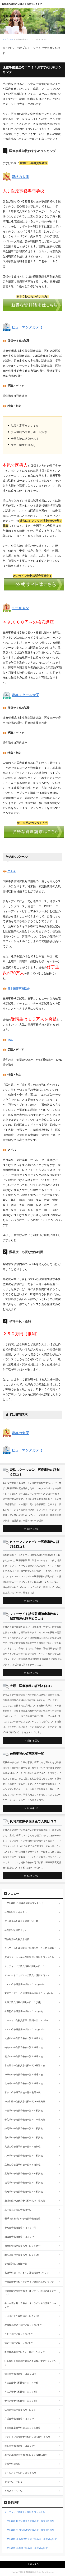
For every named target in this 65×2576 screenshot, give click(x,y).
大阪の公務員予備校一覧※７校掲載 (22, 2146)
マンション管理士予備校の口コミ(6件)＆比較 (27, 2436)
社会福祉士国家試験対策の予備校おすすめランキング (30, 2363)
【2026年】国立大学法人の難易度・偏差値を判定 (29, 2521)
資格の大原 (20, 177)
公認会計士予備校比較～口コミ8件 (21, 2316)
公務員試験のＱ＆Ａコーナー (19, 1912)
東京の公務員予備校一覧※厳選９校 (22, 2092)
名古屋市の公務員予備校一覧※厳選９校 (24, 2065)
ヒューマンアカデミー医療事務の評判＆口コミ (34, 1544)
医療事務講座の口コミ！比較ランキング (22, 4)
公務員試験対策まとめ (15, 1930)
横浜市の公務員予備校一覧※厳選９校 (23, 2056)
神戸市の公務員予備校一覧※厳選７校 (23, 2074)
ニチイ (11, 871)
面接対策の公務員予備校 (16, 1939)
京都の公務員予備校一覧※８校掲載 (22, 2164)
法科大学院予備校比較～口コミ (20, 2409)
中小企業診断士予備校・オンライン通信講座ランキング (30, 2305)
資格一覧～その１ (13, 2481)
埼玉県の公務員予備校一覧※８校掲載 (23, 2110)
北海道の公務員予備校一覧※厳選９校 (23, 2083)
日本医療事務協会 (18, 988)
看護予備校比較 (12, 2463)
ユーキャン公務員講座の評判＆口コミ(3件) (26, 2020)
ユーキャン (20, 608)
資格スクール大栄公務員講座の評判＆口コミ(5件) (29, 1957)
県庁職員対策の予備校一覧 (17, 2209)
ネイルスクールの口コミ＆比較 (20, 2472)
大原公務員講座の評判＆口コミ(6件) (22, 2002)
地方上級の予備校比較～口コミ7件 (21, 2254)
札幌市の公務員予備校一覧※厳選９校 (23, 2038)
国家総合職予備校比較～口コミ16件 (22, 2245)
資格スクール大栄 (25, 695)
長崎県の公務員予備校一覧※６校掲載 (23, 2191)
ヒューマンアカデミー (29, 327)
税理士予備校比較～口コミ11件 (20, 2373)
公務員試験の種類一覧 (15, 2263)
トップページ (8, 39)
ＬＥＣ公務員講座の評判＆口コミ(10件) (24, 1984)
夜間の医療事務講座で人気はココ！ (34, 1821)
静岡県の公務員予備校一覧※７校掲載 (23, 2128)
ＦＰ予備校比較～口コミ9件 (18, 2334)
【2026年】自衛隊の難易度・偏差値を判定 (26, 2548)
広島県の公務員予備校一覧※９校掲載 (23, 2173)
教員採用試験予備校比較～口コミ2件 (23, 2325)
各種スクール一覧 (13, 2491)
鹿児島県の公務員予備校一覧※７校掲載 (24, 2200)
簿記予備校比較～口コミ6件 (18, 2343)
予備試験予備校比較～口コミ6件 (20, 2400)
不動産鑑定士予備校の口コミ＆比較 (22, 2427)
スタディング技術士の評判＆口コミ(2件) (24, 2512)
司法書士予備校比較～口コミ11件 (21, 2382)
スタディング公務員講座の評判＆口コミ (24, 1966)
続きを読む (33, 1528)
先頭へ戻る (33, 2564)
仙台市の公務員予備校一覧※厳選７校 (23, 2047)
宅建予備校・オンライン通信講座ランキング (26, 2272)
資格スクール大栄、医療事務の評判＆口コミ (34, 1472)
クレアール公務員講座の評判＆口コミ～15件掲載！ (30, 1948)
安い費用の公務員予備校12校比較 (21, 1921)
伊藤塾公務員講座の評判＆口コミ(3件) (23, 2011)
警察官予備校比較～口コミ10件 (20, 2227)
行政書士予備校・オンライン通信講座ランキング (29, 2281)
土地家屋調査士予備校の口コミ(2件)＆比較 (26, 2455)
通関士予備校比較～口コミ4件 (19, 2445)
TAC (10, 1039)
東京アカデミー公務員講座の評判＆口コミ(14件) (28, 1993)
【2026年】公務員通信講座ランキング (23, 1903)
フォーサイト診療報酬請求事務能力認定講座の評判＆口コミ (34, 1616)
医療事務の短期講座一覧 (27, 1753)
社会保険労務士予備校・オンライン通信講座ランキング (30, 2292)
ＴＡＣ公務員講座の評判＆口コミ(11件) (24, 2029)
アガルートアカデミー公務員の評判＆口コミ (26, 1975)
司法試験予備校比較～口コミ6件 (20, 2391)
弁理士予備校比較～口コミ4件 (19, 2418)
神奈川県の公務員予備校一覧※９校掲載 (24, 2101)
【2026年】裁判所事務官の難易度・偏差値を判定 (29, 2530)
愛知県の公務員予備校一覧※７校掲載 (23, 2137)
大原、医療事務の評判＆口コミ (31, 1686)
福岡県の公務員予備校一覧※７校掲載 (23, 2182)
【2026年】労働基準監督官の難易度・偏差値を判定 (30, 2539)
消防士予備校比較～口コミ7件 (19, 2236)
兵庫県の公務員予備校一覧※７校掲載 (23, 2155)
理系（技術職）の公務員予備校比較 (22, 2218)
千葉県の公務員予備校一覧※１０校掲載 (24, 2119)
